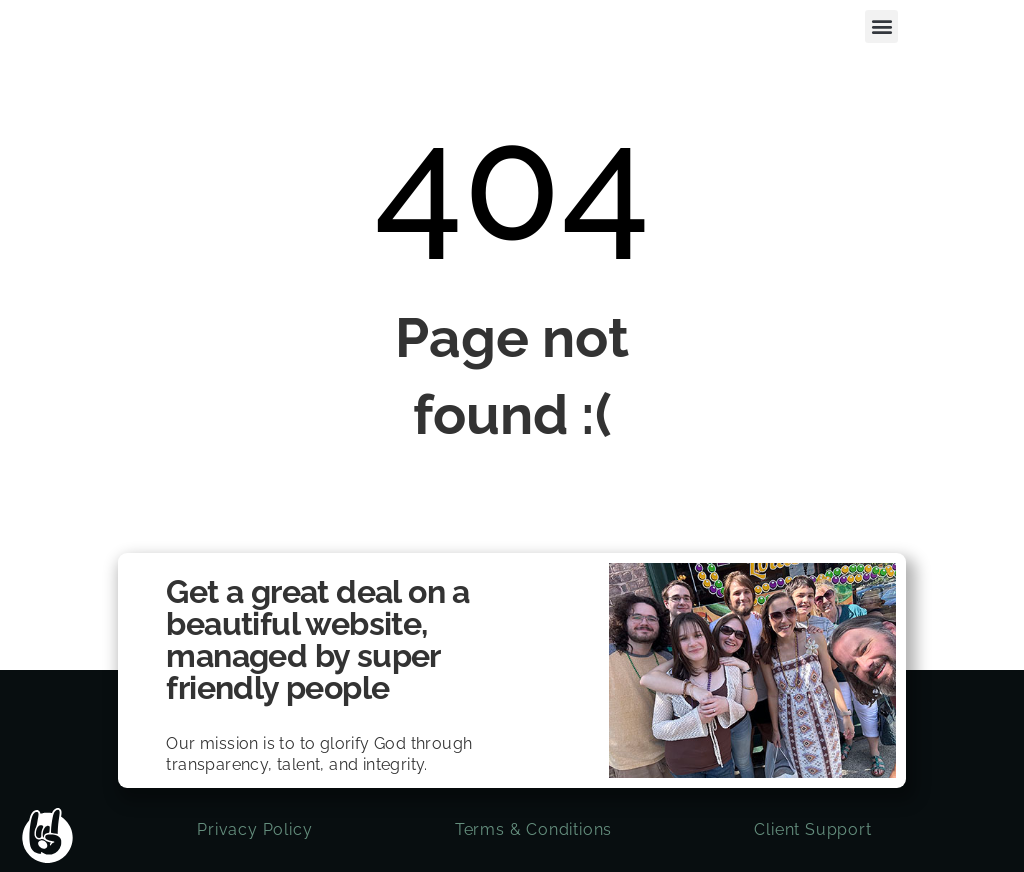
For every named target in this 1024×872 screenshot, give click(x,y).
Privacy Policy (254, 829)
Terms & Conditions (533, 829)
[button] (881, 26)
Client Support (812, 829)
